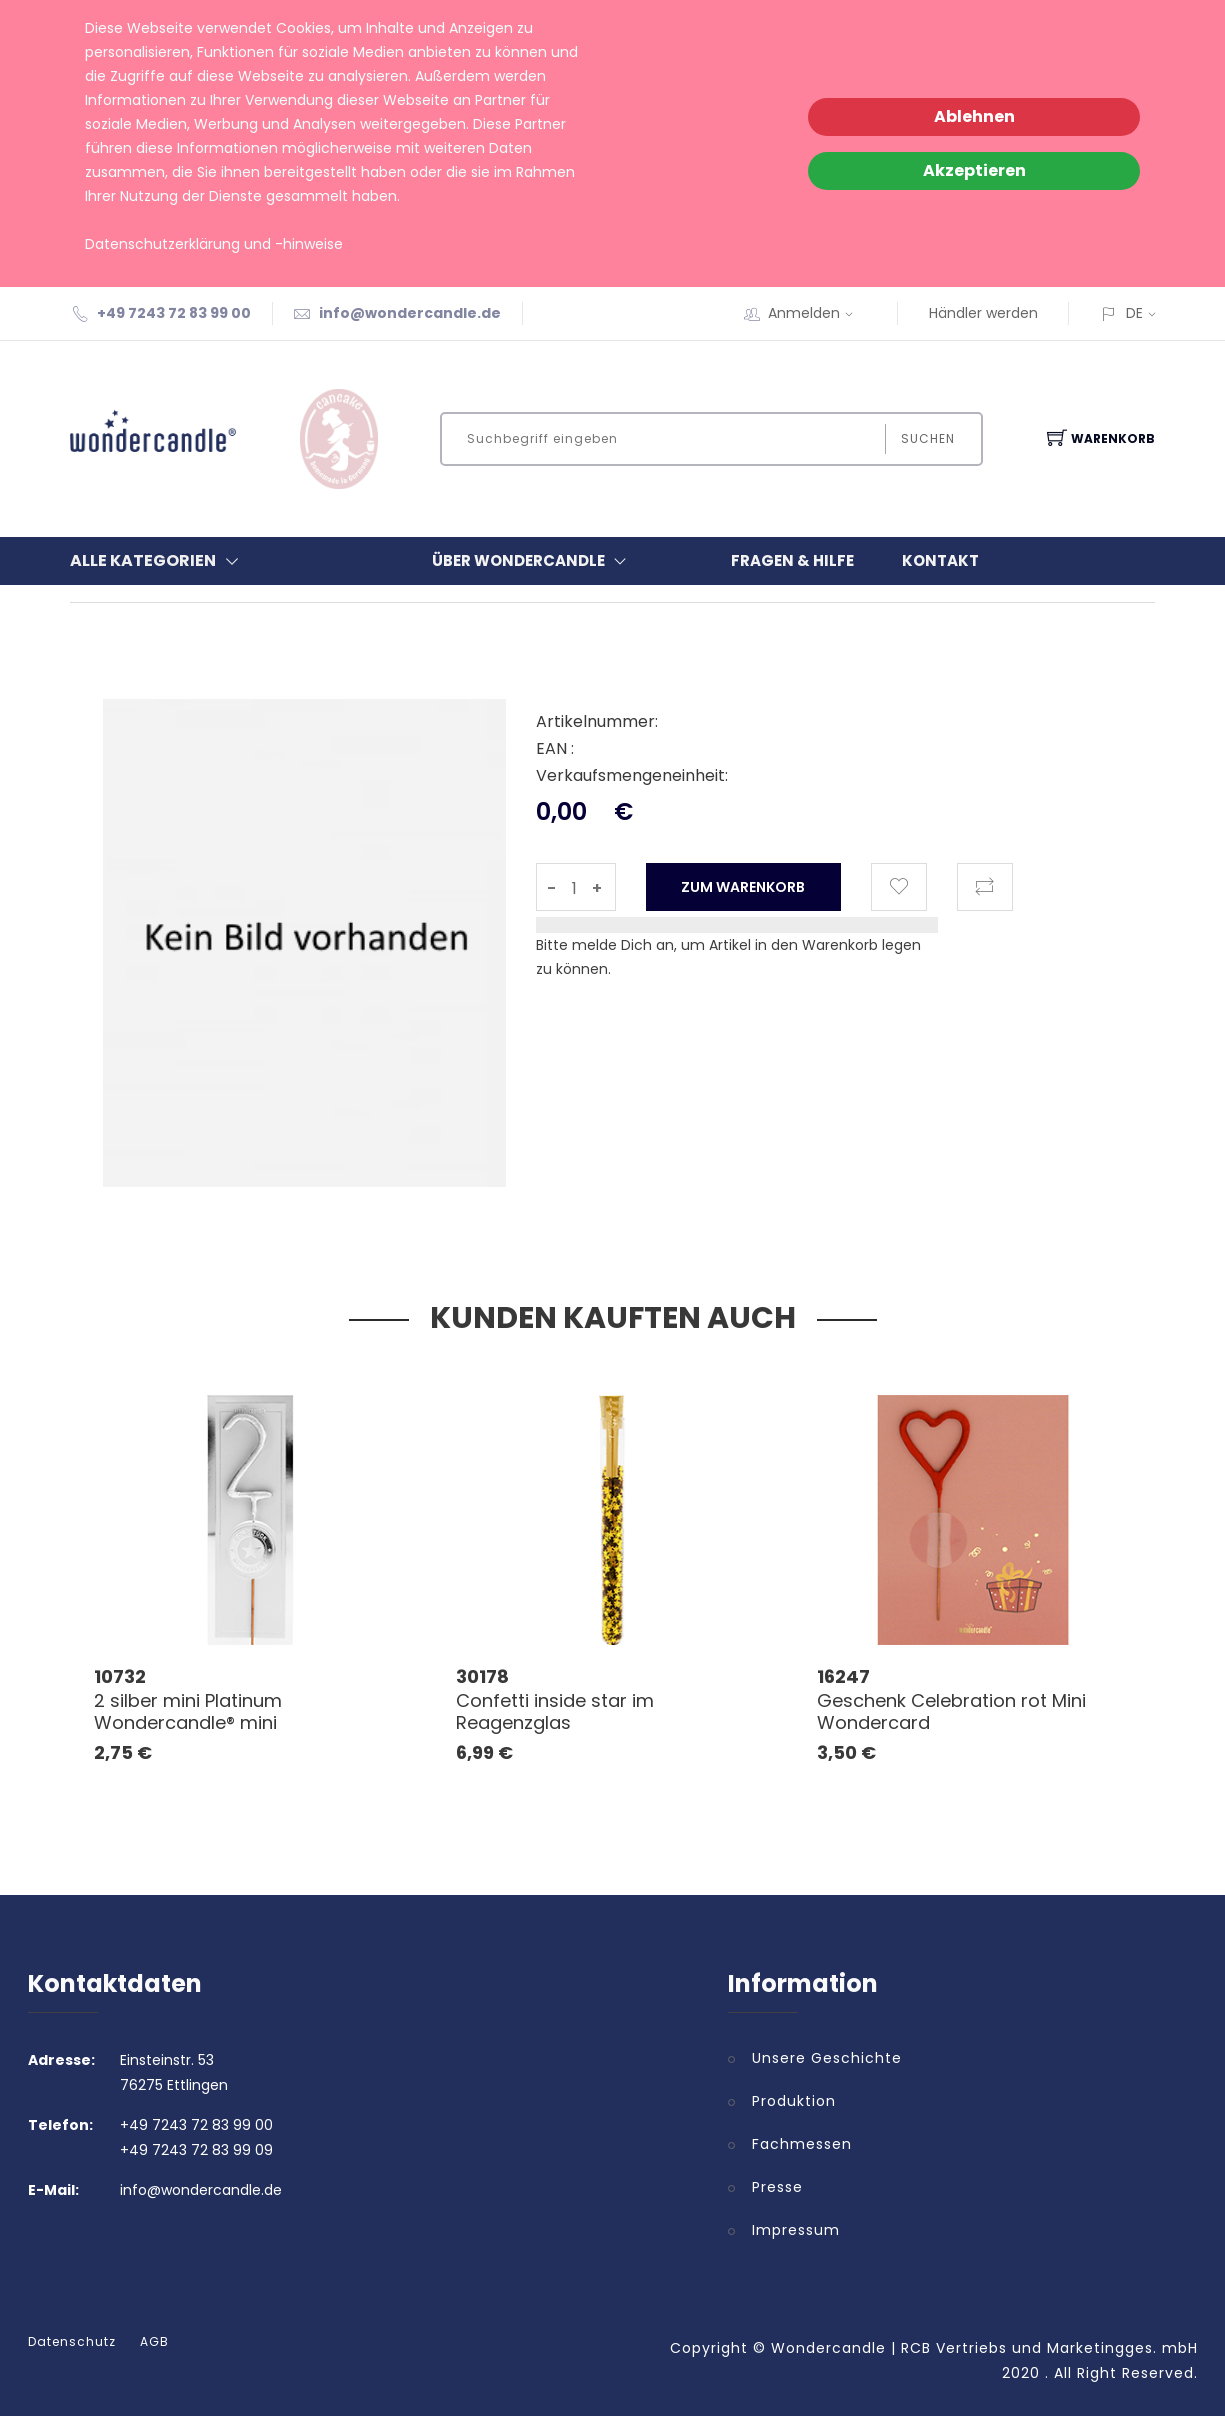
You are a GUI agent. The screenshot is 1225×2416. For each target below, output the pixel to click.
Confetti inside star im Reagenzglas (555, 1711)
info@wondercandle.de (410, 313)
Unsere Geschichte (827, 2058)
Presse (777, 2187)
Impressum (796, 2230)
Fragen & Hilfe (792, 560)
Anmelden (817, 313)
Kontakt (940, 560)
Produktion (794, 2101)
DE (1134, 313)
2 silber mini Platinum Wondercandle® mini (188, 1711)
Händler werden (983, 313)
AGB (154, 2342)
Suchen (927, 438)
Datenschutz (72, 2342)
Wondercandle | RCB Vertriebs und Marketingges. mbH (984, 2348)
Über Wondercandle (533, 561)
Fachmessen (802, 2144)
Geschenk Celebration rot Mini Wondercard (951, 1711)
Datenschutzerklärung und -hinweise (214, 244)
